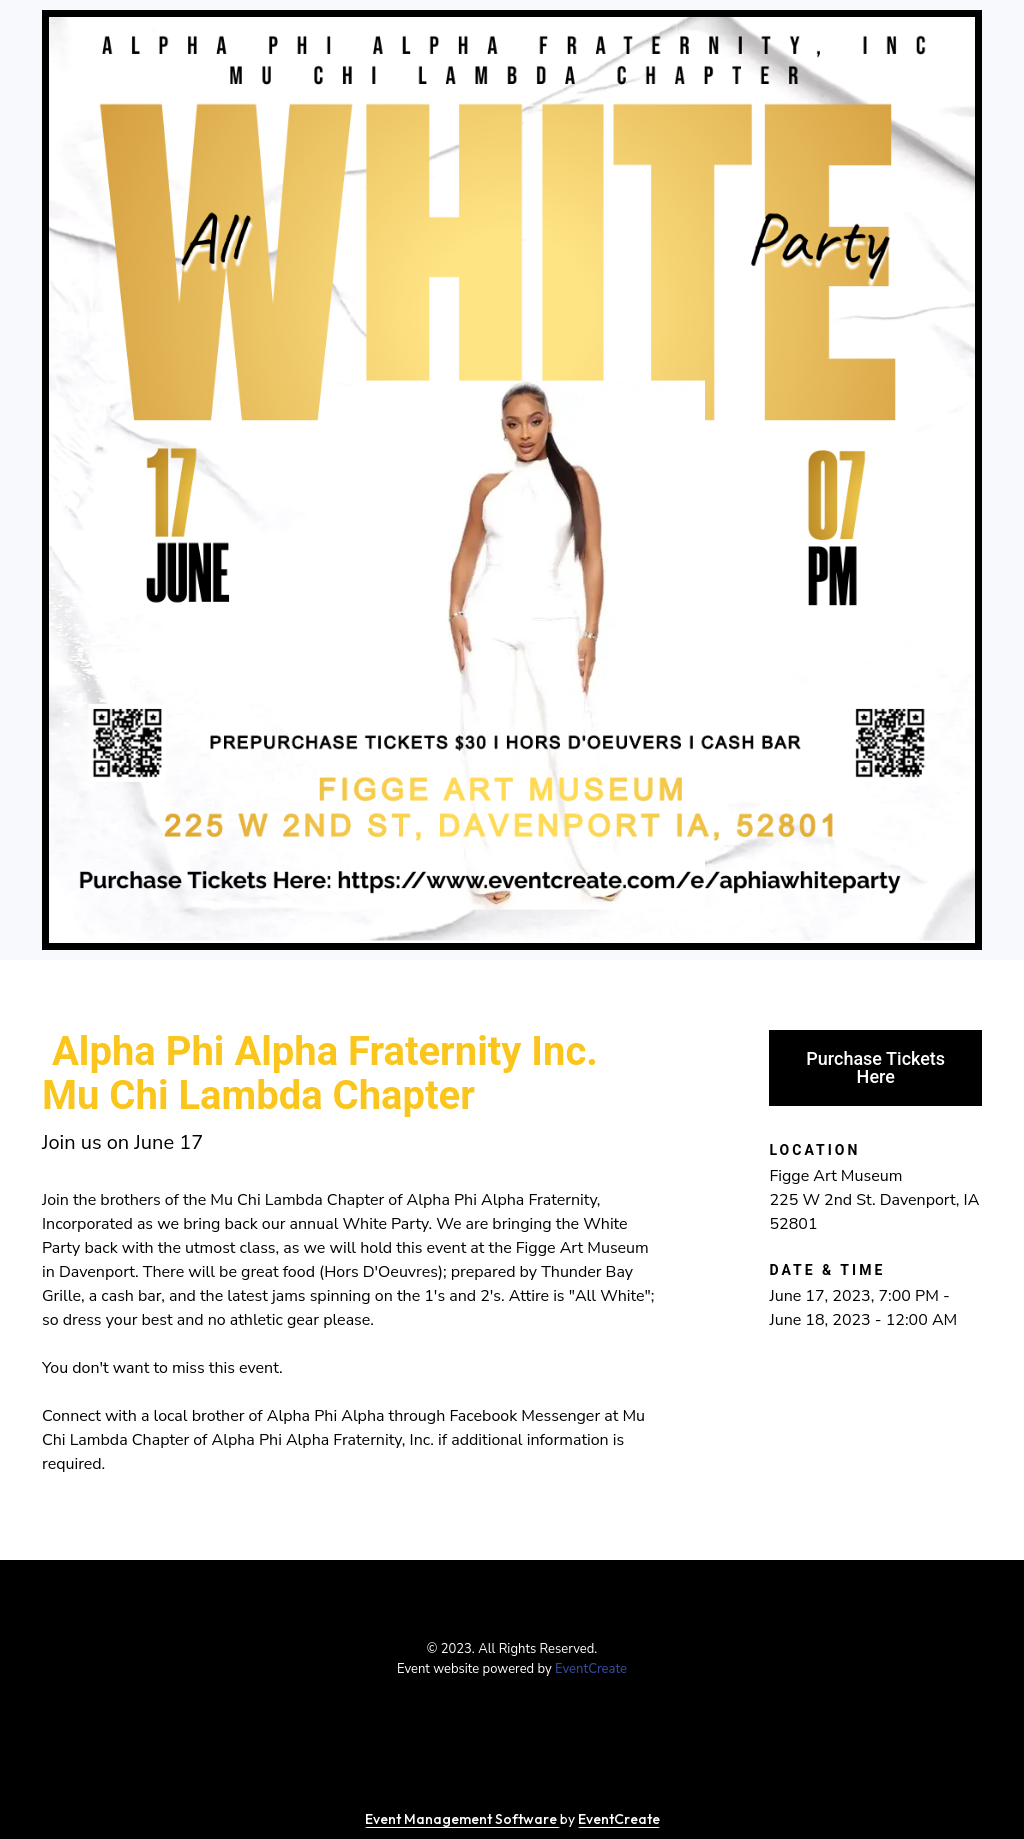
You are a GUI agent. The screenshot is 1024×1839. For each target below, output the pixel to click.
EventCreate (591, 1669)
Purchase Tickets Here (875, 1067)
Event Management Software (462, 1819)
